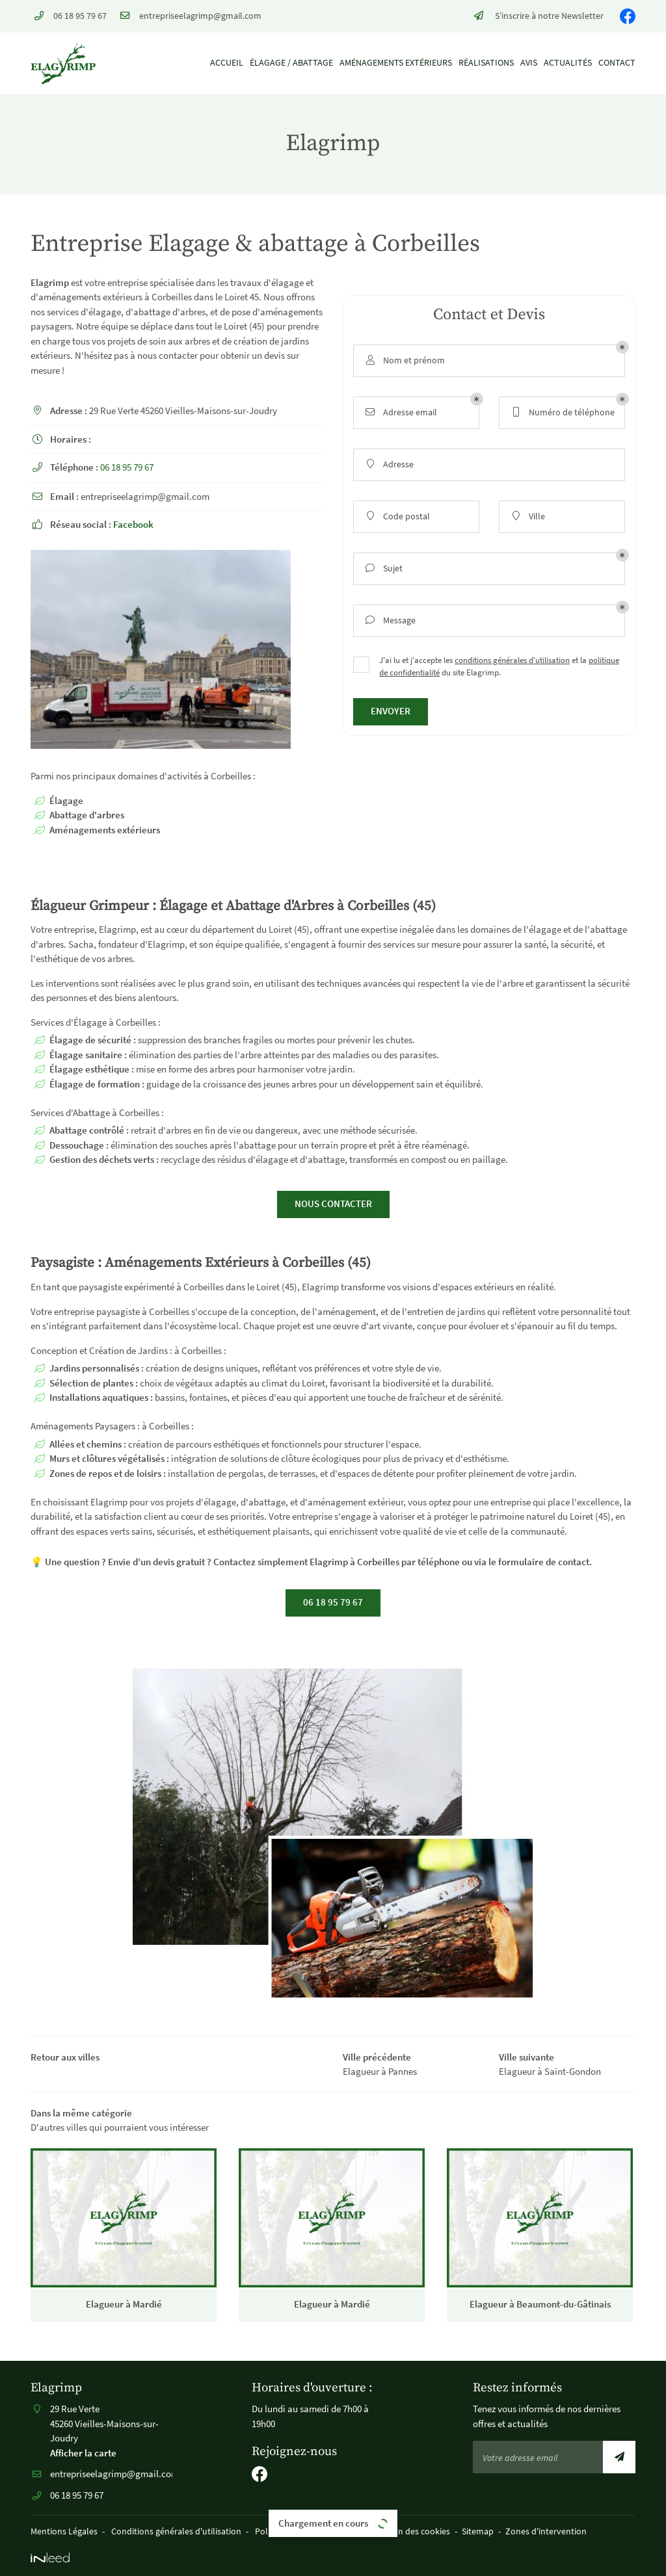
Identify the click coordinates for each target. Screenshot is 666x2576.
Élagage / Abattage (291, 62)
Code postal (397, 516)
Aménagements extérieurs (396, 62)
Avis (528, 62)
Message (390, 620)
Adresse (389, 464)
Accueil (226, 62)
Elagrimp (50, 282)
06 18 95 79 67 (126, 467)
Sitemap (478, 2531)
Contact (616, 62)
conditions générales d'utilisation (512, 660)
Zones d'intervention (546, 2531)
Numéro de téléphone (562, 412)
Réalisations (486, 62)
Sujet (383, 568)
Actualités (568, 62)
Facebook (133, 524)
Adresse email (400, 412)
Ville (527, 516)
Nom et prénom (404, 360)
